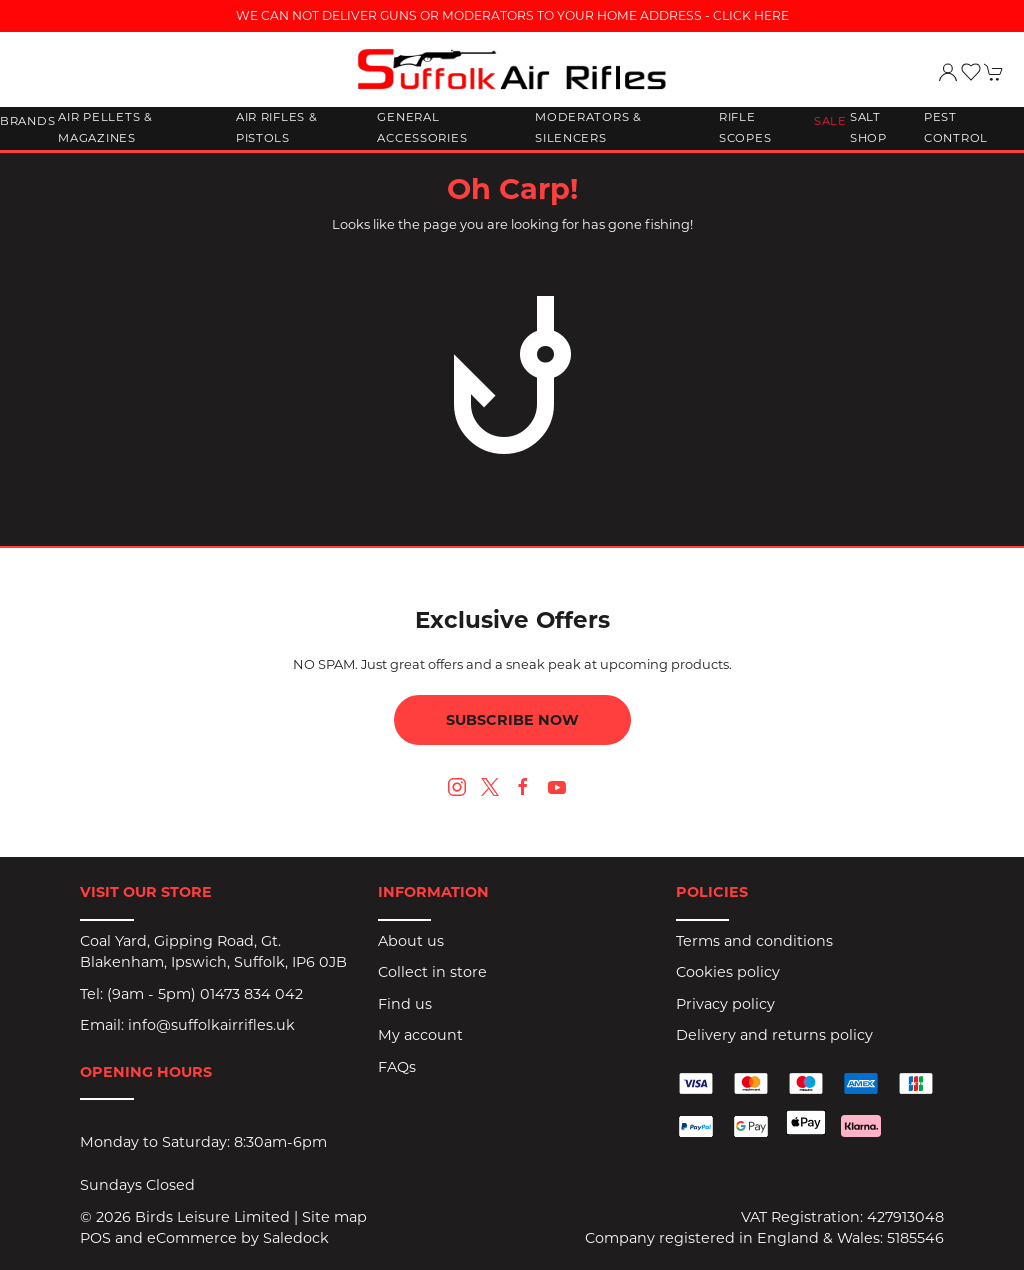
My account (420, 1035)
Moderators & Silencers (588, 128)
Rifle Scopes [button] (745, 128)
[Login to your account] (948, 72)
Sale (830, 121)
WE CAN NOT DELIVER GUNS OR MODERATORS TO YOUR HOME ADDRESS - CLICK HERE (512, 15)
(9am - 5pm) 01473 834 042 (205, 994)
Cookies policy (728, 972)
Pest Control (956, 128)
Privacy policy (725, 1004)
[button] (971, 72)
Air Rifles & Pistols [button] (277, 128)
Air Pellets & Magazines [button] (105, 128)
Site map (334, 1217)
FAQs (397, 1067)
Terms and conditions (754, 941)
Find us (405, 1004)
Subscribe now (512, 720)
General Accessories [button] (422, 128)
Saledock (296, 1238)
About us (411, 941)
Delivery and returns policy (774, 1035)
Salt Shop (868, 128)
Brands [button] (27, 121)
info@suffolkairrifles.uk (211, 1025)
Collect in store (432, 972)
